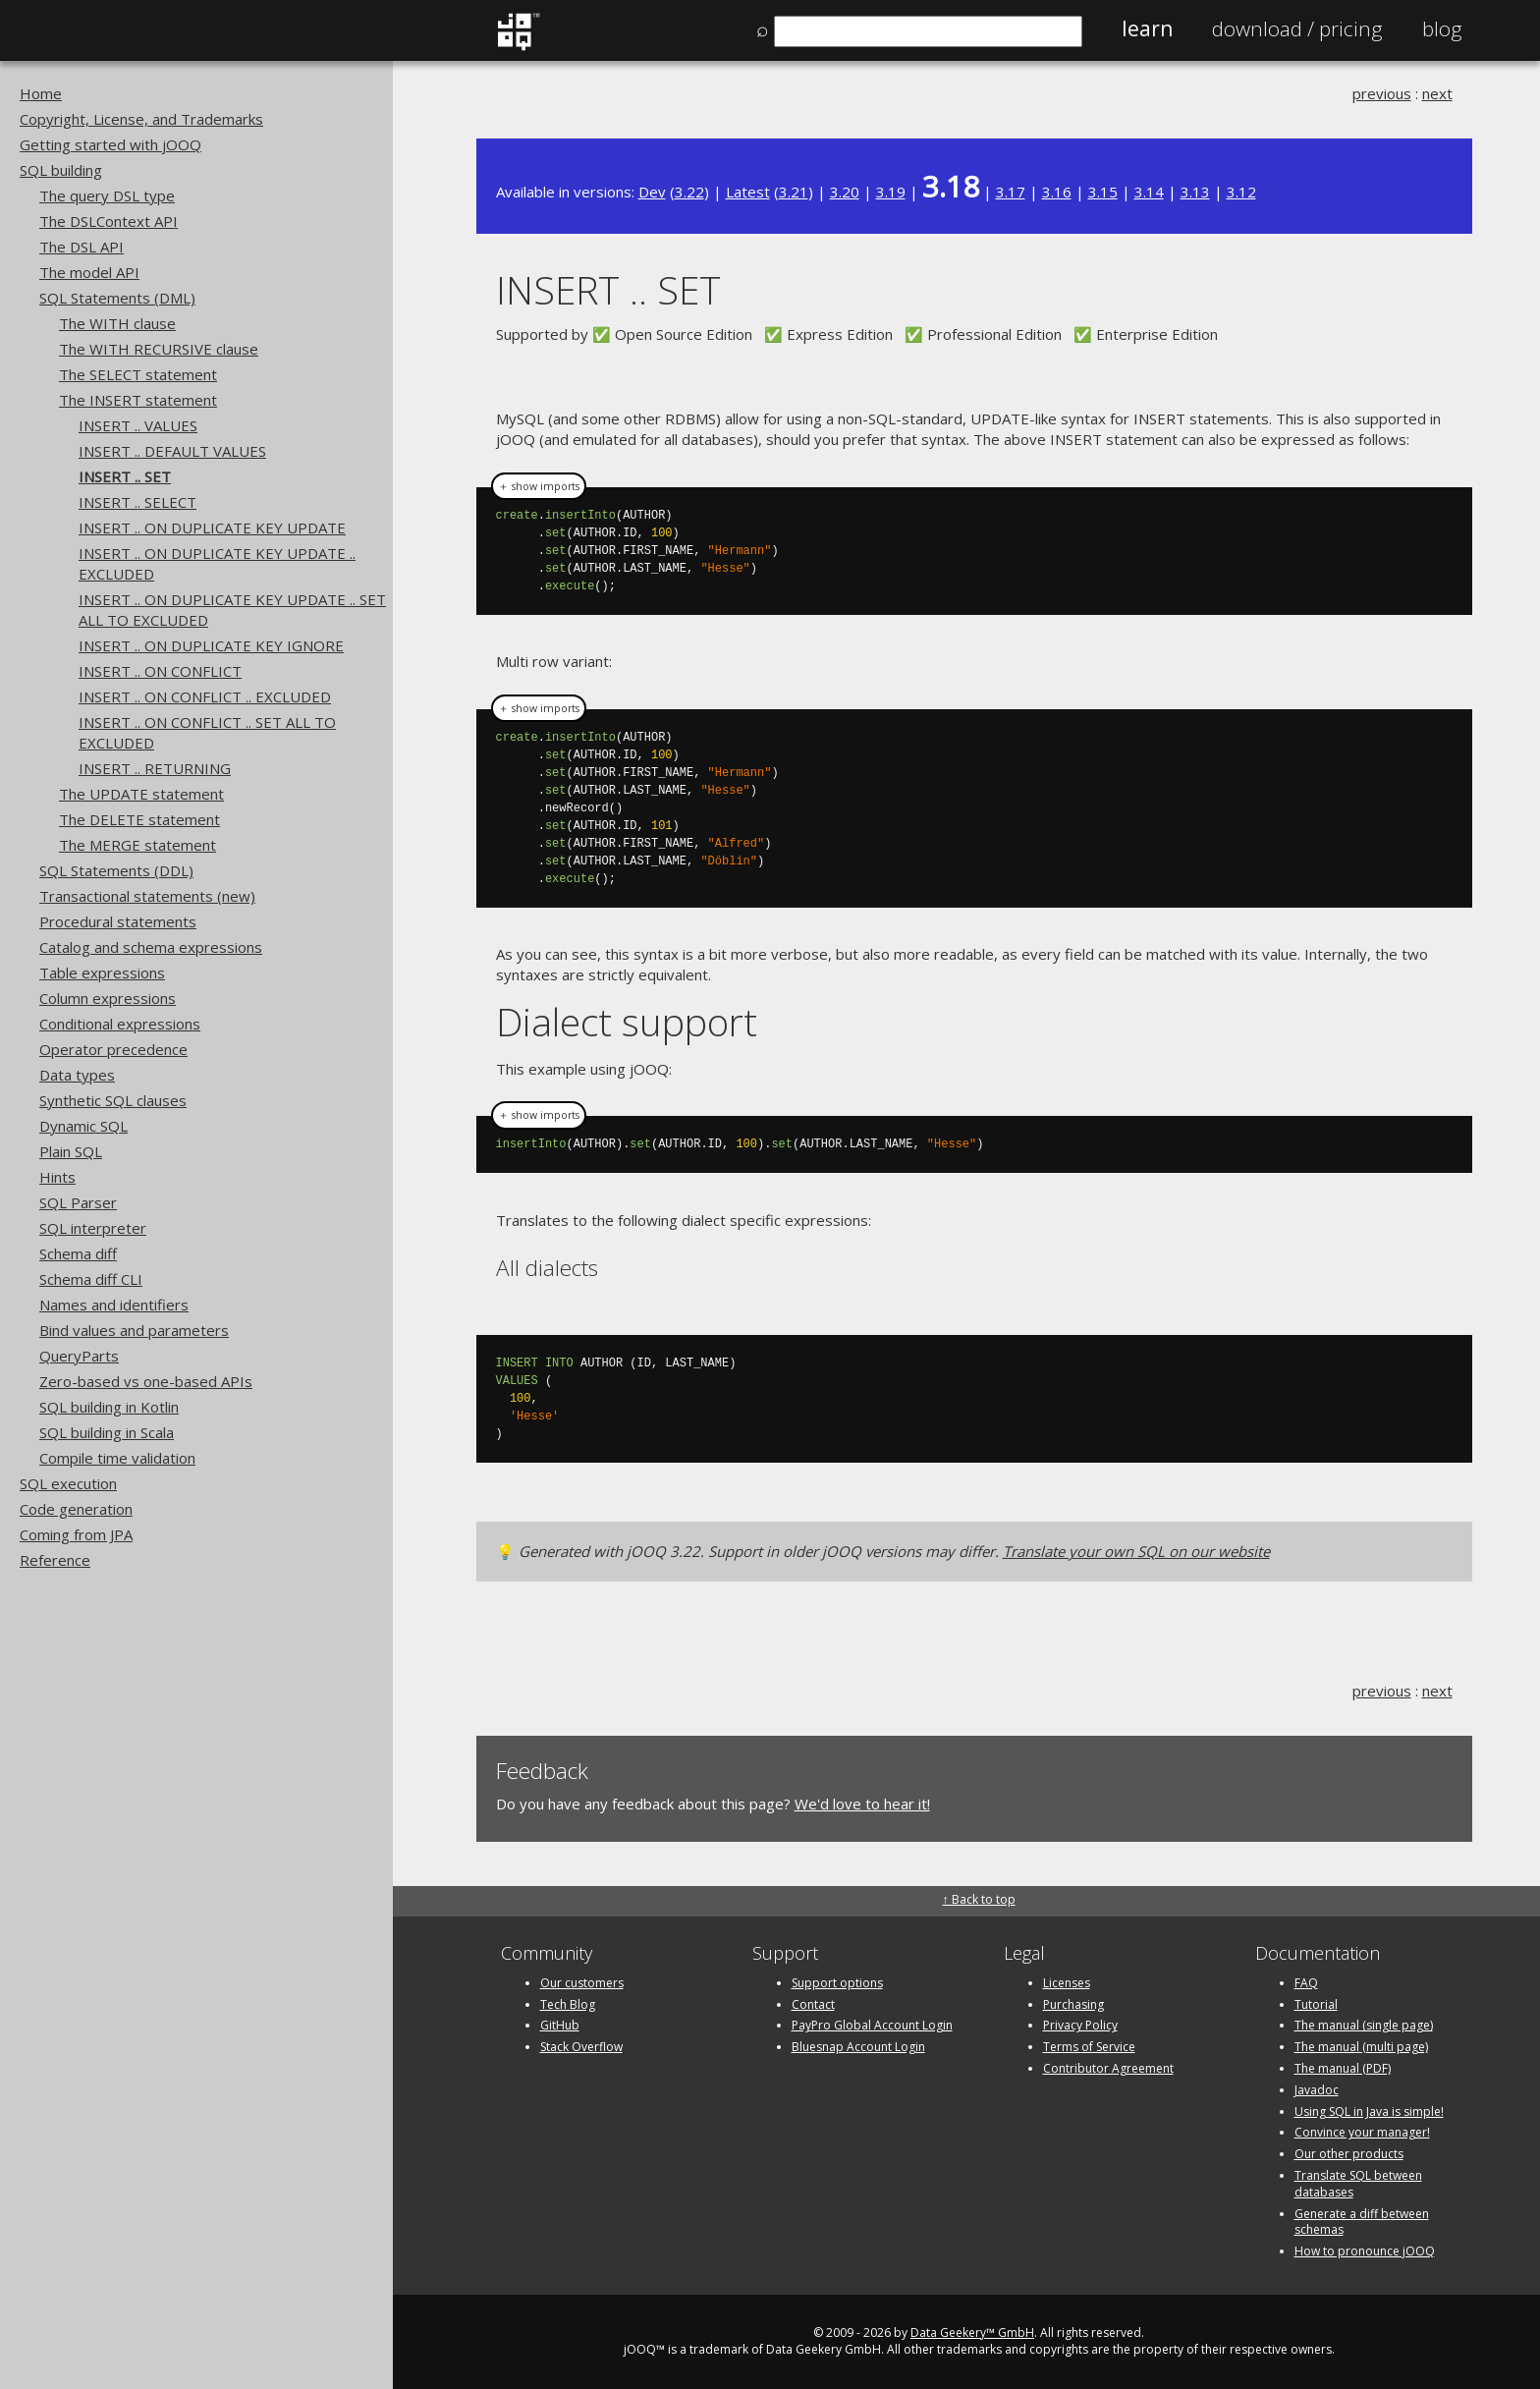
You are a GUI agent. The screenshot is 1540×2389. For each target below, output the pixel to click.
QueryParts (79, 1355)
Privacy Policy (1080, 2025)
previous (1381, 93)
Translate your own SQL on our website (1136, 1551)
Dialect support (626, 1021)
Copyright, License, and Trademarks (141, 119)
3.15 (1103, 191)
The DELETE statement (139, 819)
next (1437, 93)
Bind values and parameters (134, 1330)
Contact (813, 2004)
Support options (837, 1982)
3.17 (1010, 191)
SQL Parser (78, 1202)
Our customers (582, 1982)
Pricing (1297, 28)
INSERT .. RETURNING (155, 768)
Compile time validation (117, 1458)
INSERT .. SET (125, 476)
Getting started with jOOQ (110, 144)
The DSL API (81, 246)
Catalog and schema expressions (150, 947)
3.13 (1195, 191)
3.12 (1241, 191)
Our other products (1348, 2153)
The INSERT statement (138, 400)
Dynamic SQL (83, 1126)
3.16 (1057, 191)
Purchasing (1073, 2004)
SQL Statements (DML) (117, 297)
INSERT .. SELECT (137, 502)
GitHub (559, 2025)
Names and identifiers (114, 1304)
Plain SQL (70, 1151)
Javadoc (1316, 2090)
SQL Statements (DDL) (116, 870)
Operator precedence (113, 1049)
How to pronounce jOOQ (1364, 2251)
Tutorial (1316, 2004)
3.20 (844, 191)
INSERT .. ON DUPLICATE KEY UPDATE (212, 527)
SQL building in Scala (106, 1432)
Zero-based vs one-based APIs (145, 1381)
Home (41, 93)
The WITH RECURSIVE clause (158, 349)
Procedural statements (117, 921)
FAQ (1306, 1982)
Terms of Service (1089, 2046)
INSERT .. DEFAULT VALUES (172, 451)
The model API (89, 272)
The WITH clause (117, 323)
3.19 (891, 191)
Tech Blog (567, 2004)
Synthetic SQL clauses (113, 1100)
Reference (55, 1560)
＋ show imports (538, 486)
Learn (1147, 28)
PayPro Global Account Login (872, 2025)
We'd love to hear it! (862, 1803)
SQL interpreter (92, 1228)
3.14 (1149, 191)
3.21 (793, 191)
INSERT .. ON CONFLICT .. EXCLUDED (205, 696)
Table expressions (102, 972)
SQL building (61, 170)
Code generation (76, 1509)
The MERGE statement (137, 845)
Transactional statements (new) (147, 896)
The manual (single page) (1363, 2025)
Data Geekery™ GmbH (972, 2332)
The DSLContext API (108, 221)
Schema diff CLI (90, 1279)
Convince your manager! (1362, 2132)
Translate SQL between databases (1358, 2183)
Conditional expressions (119, 1023)
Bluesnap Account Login (858, 2046)
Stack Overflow (581, 2046)
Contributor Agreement (1108, 2068)
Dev (652, 191)
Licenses (1066, 1982)
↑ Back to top (979, 1899)
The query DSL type (107, 195)
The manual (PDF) (1342, 2068)
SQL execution (68, 1483)
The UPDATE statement (141, 794)
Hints (57, 1177)
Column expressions (107, 998)
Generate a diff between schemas (1361, 2222)
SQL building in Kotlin (109, 1407)
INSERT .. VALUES (138, 425)
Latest (748, 191)
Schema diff (78, 1253)
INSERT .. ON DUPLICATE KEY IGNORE (211, 645)
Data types (77, 1074)
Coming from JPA (76, 1534)
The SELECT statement (138, 374)
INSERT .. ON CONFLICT (160, 671)
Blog (1442, 28)
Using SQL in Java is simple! (1369, 2111)
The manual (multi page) (1361, 2046)
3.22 (689, 191)
